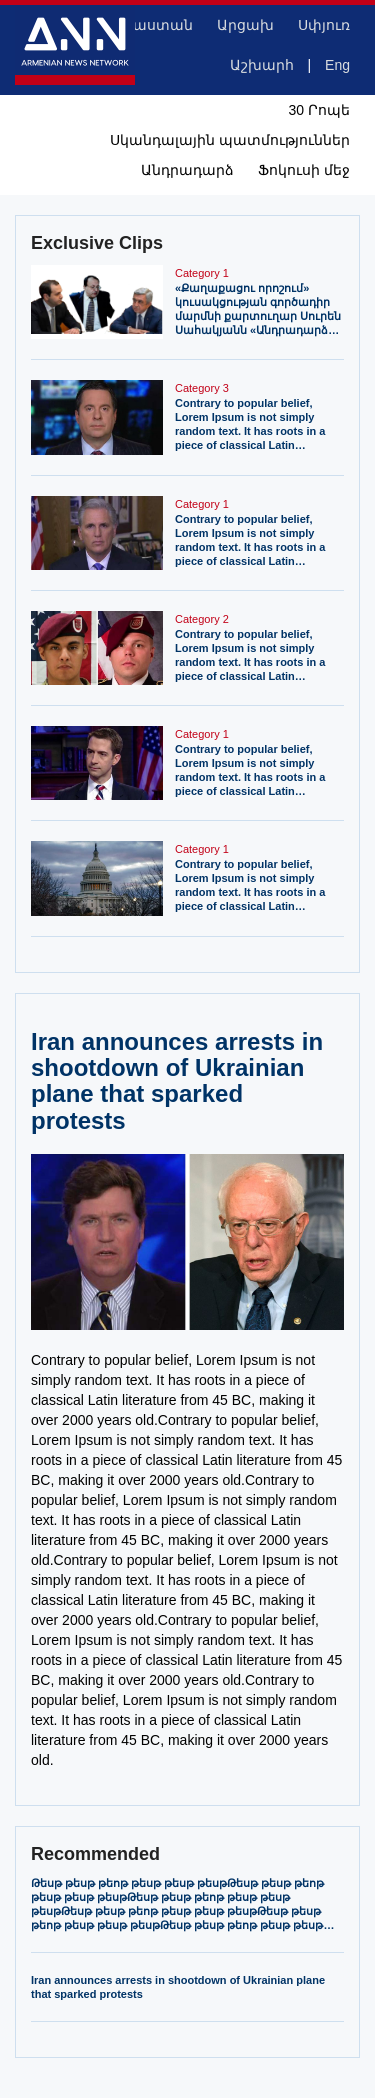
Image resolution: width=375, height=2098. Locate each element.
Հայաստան (149, 25)
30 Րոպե (319, 110)
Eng (337, 65)
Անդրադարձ (187, 170)
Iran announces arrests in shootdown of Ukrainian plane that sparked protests (178, 1987)
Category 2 (202, 619)
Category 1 (202, 273)
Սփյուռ (324, 25)
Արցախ (245, 25)
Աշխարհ (262, 65)
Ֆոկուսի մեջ (304, 170)
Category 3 (202, 388)
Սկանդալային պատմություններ (230, 140)
